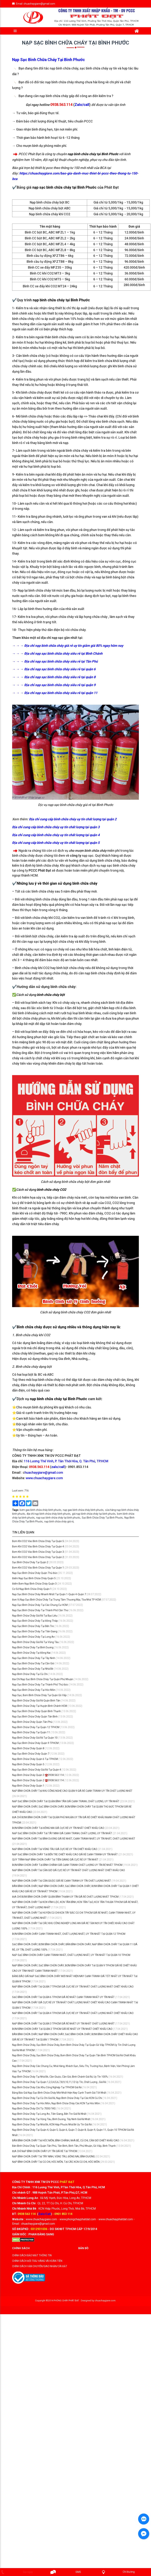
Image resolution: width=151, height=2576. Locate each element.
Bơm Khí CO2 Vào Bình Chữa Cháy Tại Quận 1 (38, 1566)
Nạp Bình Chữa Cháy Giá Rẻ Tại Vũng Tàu (35, 1638)
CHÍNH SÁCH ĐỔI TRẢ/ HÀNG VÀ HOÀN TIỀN (37, 2242)
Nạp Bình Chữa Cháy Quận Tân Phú (32, 1716)
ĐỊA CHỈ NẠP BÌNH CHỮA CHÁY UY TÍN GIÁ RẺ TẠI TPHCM (45, 2133)
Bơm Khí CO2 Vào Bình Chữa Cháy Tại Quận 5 (38, 1541)
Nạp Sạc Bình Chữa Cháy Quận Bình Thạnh (36, 1705)
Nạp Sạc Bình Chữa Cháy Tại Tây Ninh (33, 1654)
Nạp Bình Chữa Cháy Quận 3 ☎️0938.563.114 (38, 1767)
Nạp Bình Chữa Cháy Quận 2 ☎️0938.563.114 (38, 1772)
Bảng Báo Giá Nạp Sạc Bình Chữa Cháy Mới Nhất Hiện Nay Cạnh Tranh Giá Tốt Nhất (59, 2076)
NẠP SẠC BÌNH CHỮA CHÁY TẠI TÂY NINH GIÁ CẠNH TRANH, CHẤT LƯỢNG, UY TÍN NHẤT (62, 1824)
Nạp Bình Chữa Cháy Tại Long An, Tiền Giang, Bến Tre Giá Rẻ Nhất (49, 2097)
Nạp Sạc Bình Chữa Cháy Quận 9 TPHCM (35, 1736)
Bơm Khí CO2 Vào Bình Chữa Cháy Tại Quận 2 (38, 1556)
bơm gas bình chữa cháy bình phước (40, 1509)
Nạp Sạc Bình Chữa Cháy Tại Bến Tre (33, 1623)
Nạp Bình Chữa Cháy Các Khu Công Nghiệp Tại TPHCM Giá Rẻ (47, 2071)
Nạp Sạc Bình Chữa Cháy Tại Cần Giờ (33, 1659)
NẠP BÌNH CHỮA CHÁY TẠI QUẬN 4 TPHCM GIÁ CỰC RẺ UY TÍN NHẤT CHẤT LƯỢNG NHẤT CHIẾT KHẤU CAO (73, 1999)
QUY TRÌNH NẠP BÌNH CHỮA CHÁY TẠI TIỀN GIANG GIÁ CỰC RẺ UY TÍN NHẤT (55, 1850)
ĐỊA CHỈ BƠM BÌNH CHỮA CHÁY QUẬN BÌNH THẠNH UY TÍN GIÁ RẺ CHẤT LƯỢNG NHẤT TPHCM (65, 1886)
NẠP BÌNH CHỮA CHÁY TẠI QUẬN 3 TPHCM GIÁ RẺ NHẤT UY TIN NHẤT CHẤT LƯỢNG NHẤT (63, 2009)
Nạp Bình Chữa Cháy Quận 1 (28, 1777)
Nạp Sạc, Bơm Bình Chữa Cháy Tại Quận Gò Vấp (39, 1690)
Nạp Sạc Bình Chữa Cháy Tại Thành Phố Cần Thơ (40, 1608)
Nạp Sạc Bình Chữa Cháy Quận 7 (30, 1747)
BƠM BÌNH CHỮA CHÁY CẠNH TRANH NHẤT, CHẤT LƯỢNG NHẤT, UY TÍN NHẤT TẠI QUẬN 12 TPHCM (69, 1922)
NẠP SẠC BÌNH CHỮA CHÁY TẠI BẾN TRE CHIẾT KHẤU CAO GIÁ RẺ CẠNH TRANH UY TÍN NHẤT (65, 1844)
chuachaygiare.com (105, 2282)
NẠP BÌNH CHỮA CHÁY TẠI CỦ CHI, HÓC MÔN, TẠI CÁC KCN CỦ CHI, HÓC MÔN (56, 2143)
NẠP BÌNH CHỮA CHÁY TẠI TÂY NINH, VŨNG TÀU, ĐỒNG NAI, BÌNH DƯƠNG (53, 2138)
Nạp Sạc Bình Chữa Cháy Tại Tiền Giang (34, 1628)
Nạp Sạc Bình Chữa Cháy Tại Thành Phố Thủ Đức (40, 1680)
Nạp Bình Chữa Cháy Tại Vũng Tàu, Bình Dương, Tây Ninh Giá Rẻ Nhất (51, 2102)
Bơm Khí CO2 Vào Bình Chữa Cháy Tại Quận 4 (38, 1546)
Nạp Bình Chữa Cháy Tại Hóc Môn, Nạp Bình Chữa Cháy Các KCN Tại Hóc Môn (56, 2086)
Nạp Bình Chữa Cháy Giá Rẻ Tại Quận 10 (35, 1731)
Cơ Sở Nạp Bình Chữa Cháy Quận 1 (32, 1587)
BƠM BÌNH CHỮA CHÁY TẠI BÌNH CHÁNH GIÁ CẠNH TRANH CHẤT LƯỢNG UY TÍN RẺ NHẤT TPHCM (68, 1855)
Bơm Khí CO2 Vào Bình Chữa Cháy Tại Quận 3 (38, 1551)
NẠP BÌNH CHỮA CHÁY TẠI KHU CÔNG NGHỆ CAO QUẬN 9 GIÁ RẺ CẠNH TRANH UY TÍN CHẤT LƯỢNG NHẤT (72, 1783)
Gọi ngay (28, 2571)
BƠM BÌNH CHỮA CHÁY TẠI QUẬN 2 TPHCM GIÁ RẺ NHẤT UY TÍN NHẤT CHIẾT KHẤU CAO (63, 2014)
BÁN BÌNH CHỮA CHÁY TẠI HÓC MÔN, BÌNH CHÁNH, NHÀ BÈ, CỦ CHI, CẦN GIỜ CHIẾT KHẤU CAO (66, 2122)
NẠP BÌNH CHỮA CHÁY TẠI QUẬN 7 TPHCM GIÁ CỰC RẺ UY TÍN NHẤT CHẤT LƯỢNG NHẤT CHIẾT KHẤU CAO (73, 1973)
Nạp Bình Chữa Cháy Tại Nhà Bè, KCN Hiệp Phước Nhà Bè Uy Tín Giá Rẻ (52, 2107)
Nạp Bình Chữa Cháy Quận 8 (28, 1741)
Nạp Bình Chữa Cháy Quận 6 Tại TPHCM (35, 1752)
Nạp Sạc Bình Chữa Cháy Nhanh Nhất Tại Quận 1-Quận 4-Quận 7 (49, 1592)
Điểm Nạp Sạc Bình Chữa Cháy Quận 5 (34, 1577)
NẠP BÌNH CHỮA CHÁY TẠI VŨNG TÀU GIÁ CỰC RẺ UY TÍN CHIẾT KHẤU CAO (55, 1839)
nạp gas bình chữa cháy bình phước (83, 1509)
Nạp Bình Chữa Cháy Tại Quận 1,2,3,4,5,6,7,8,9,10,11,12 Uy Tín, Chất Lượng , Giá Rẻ (59, 2066)
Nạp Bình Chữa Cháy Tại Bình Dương (33, 1644)
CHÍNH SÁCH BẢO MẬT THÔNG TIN (32, 2237)
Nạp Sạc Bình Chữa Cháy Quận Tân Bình (35, 1711)
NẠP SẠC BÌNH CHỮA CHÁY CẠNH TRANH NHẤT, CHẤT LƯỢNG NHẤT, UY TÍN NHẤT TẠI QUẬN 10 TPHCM (71, 1942)
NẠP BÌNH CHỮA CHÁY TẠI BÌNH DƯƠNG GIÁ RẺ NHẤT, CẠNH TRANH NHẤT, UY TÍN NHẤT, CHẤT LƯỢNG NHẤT (74, 1829)
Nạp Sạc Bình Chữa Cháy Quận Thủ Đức (35, 1572)
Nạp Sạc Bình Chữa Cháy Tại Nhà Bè (33, 1664)
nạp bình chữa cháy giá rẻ (59, 1521)
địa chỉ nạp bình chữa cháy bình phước (48, 1513)
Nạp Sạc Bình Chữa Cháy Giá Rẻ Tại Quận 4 (36, 1762)
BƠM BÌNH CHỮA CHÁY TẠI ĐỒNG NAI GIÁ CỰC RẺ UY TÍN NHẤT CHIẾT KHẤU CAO (58, 1819)
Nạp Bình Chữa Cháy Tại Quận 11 (31, 1726)
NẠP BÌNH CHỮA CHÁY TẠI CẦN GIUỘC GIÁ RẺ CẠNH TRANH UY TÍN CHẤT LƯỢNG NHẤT (62, 1870)
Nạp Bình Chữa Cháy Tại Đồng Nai (31, 1649)
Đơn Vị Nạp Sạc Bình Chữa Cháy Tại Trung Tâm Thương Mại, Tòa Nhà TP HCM (56, 1597)
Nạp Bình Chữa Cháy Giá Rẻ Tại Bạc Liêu (35, 1613)
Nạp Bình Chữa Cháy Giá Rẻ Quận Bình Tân (36, 1695)
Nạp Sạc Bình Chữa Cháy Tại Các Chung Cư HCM (40, 1602)
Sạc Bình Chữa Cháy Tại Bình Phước (102, 1517)
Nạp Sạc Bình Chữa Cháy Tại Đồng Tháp (35, 1618)
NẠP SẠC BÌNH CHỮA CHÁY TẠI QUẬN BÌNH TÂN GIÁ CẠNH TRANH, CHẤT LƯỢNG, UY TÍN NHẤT (66, 1793)
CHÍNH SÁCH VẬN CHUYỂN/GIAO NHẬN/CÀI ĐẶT (39, 2247)
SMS (78, 2571)
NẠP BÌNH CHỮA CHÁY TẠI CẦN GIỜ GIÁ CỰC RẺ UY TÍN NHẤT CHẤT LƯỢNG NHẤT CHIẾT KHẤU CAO (68, 1860)
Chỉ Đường (129, 2571)
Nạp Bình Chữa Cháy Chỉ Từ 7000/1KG (34, 2091)
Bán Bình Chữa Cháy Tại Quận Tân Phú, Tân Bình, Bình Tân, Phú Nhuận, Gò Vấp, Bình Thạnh (64, 2128)
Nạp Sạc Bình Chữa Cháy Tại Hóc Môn (33, 1685)
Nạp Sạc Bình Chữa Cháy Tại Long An (33, 1633)
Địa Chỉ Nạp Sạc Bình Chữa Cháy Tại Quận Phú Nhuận (42, 1675)
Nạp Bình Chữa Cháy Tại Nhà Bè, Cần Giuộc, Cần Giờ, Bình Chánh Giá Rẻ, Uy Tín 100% (60, 2061)
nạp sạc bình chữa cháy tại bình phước (58, 1517)
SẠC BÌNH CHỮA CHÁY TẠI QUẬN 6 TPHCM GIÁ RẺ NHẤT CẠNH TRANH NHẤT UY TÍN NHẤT (64, 1983)
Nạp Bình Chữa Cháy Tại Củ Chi (30, 1669)
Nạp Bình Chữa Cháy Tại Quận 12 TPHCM (36, 1721)
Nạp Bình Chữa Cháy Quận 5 (28, 1757)
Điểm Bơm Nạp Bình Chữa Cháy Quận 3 (34, 1582)
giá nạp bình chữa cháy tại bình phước (93, 1513)
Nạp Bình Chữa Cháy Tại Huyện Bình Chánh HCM (39, 1700)
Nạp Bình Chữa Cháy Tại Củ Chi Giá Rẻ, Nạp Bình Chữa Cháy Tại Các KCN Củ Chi (57, 2081)
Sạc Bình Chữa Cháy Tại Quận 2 (30, 1561)
